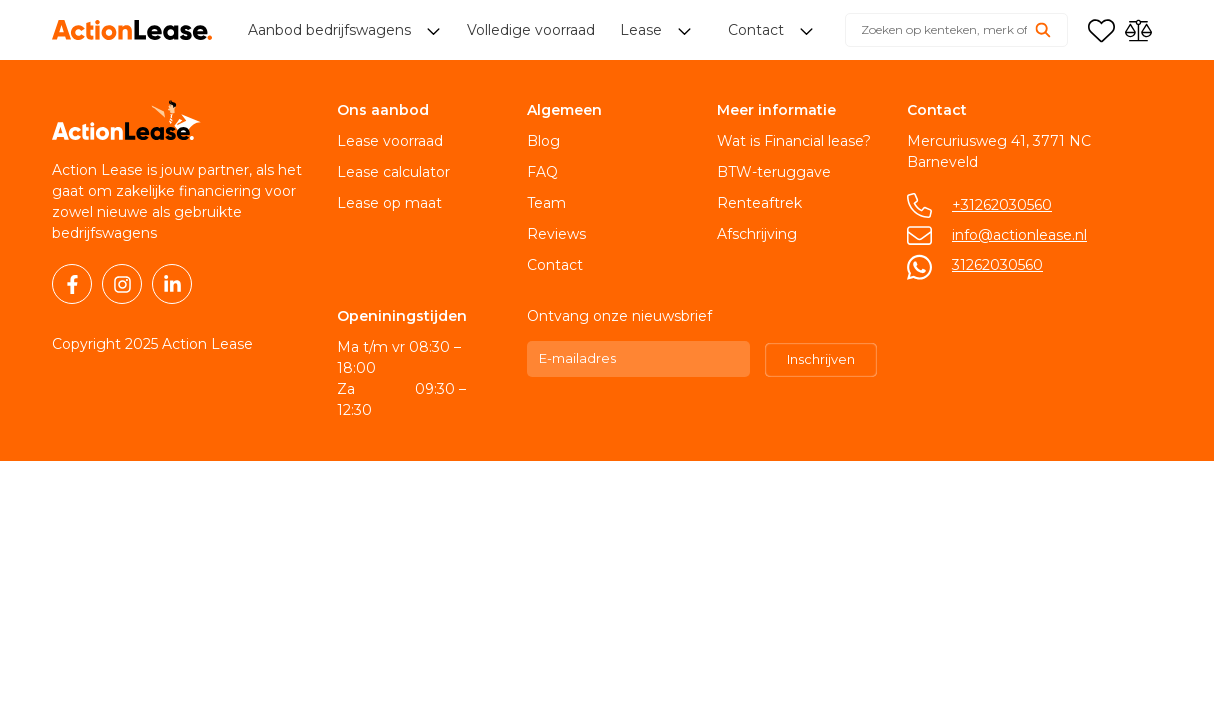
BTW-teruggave (774, 172)
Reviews (556, 234)
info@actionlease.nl (1019, 235)
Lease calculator (393, 172)
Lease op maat (389, 203)
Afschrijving (757, 234)
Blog (543, 141)
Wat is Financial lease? (794, 141)
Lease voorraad (390, 141)
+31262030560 (1002, 205)
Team (546, 203)
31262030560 (997, 265)
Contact (555, 265)
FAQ (542, 172)
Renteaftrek (759, 203)
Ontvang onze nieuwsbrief (619, 316)
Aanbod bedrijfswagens (331, 30)
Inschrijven (821, 359)
